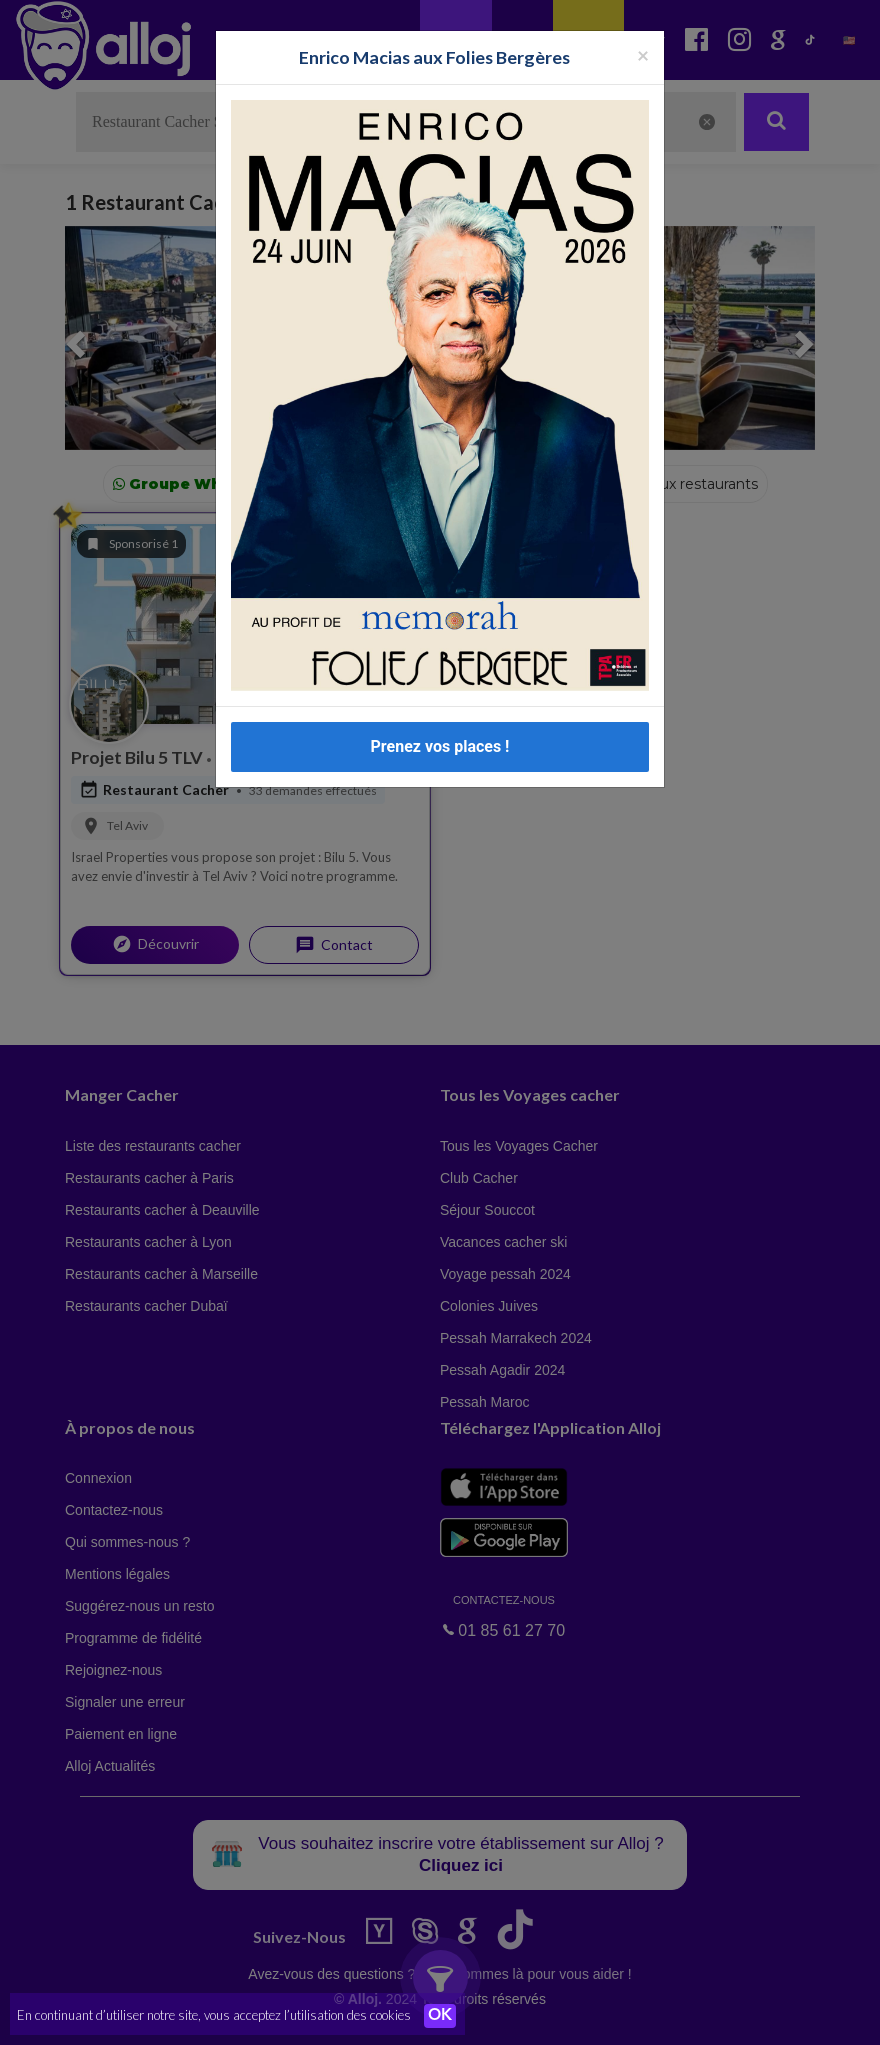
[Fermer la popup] (643, 54)
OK (440, 2016)
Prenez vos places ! (440, 746)
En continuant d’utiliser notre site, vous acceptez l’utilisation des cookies (214, 2015)
